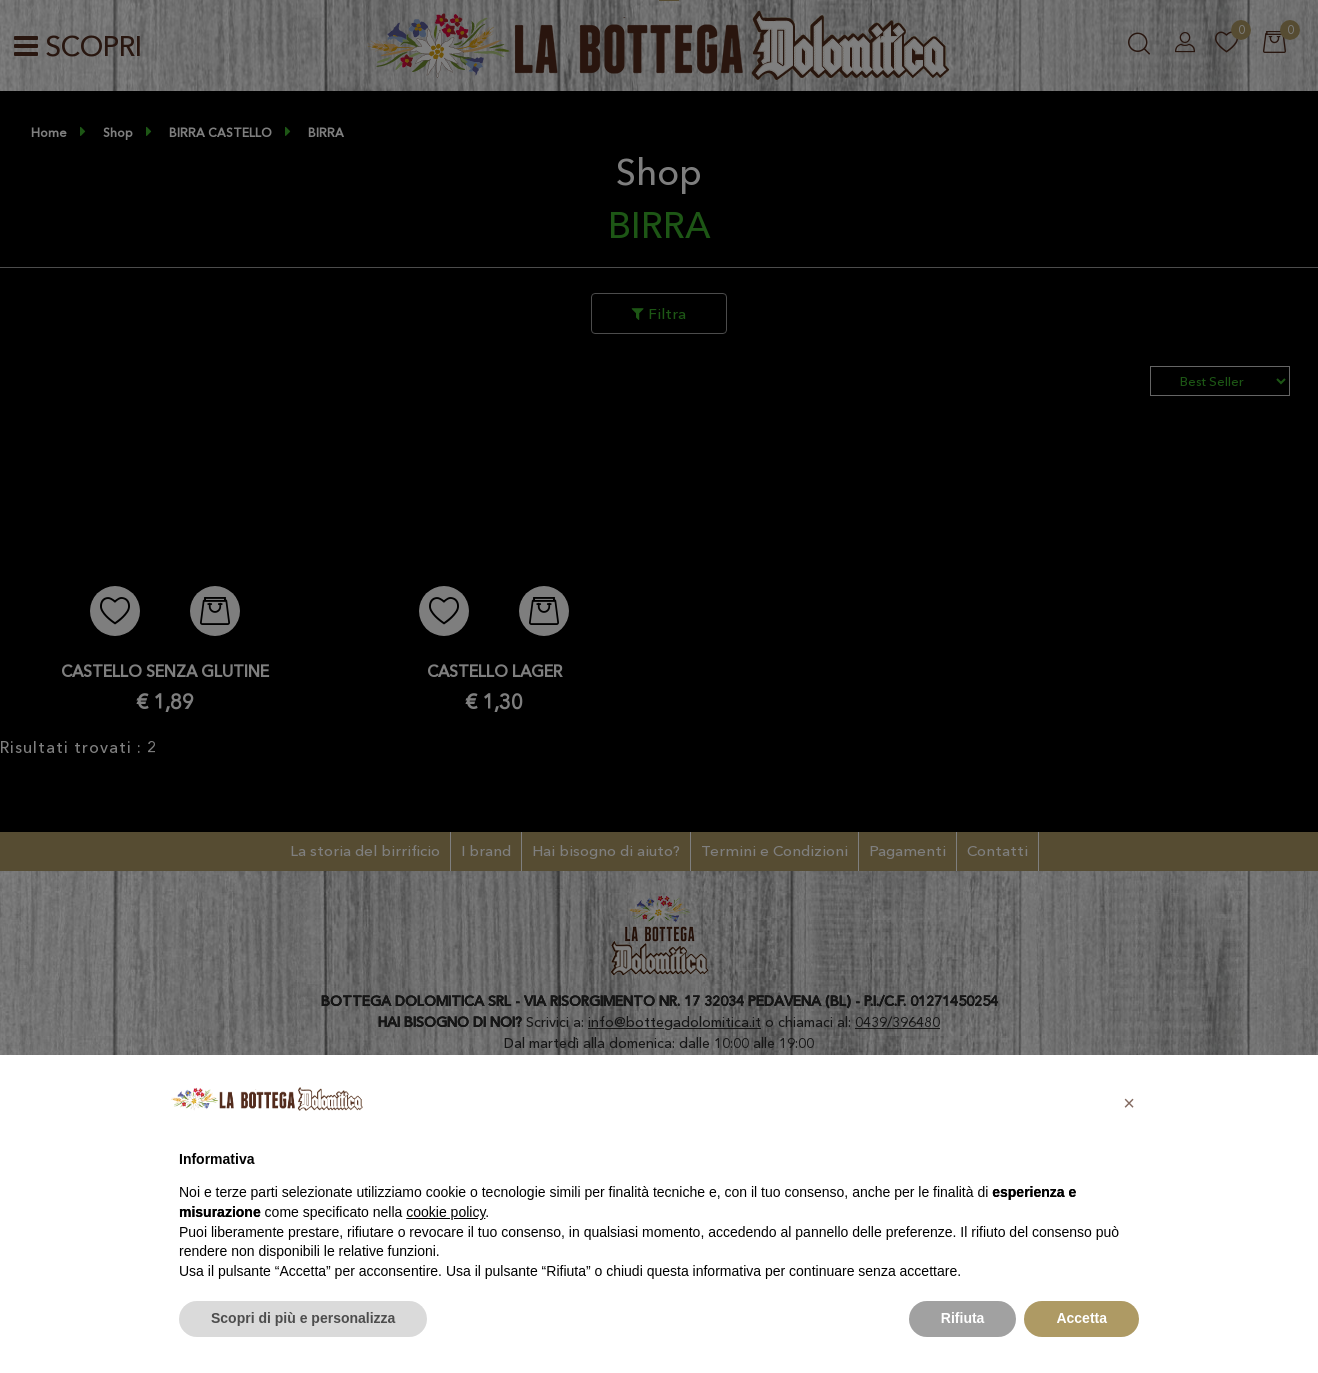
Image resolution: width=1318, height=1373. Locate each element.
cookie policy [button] (445, 1212)
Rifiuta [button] (963, 1318)
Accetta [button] (1081, 1318)
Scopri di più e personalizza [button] (303, 1318)
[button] (1129, 1103)
